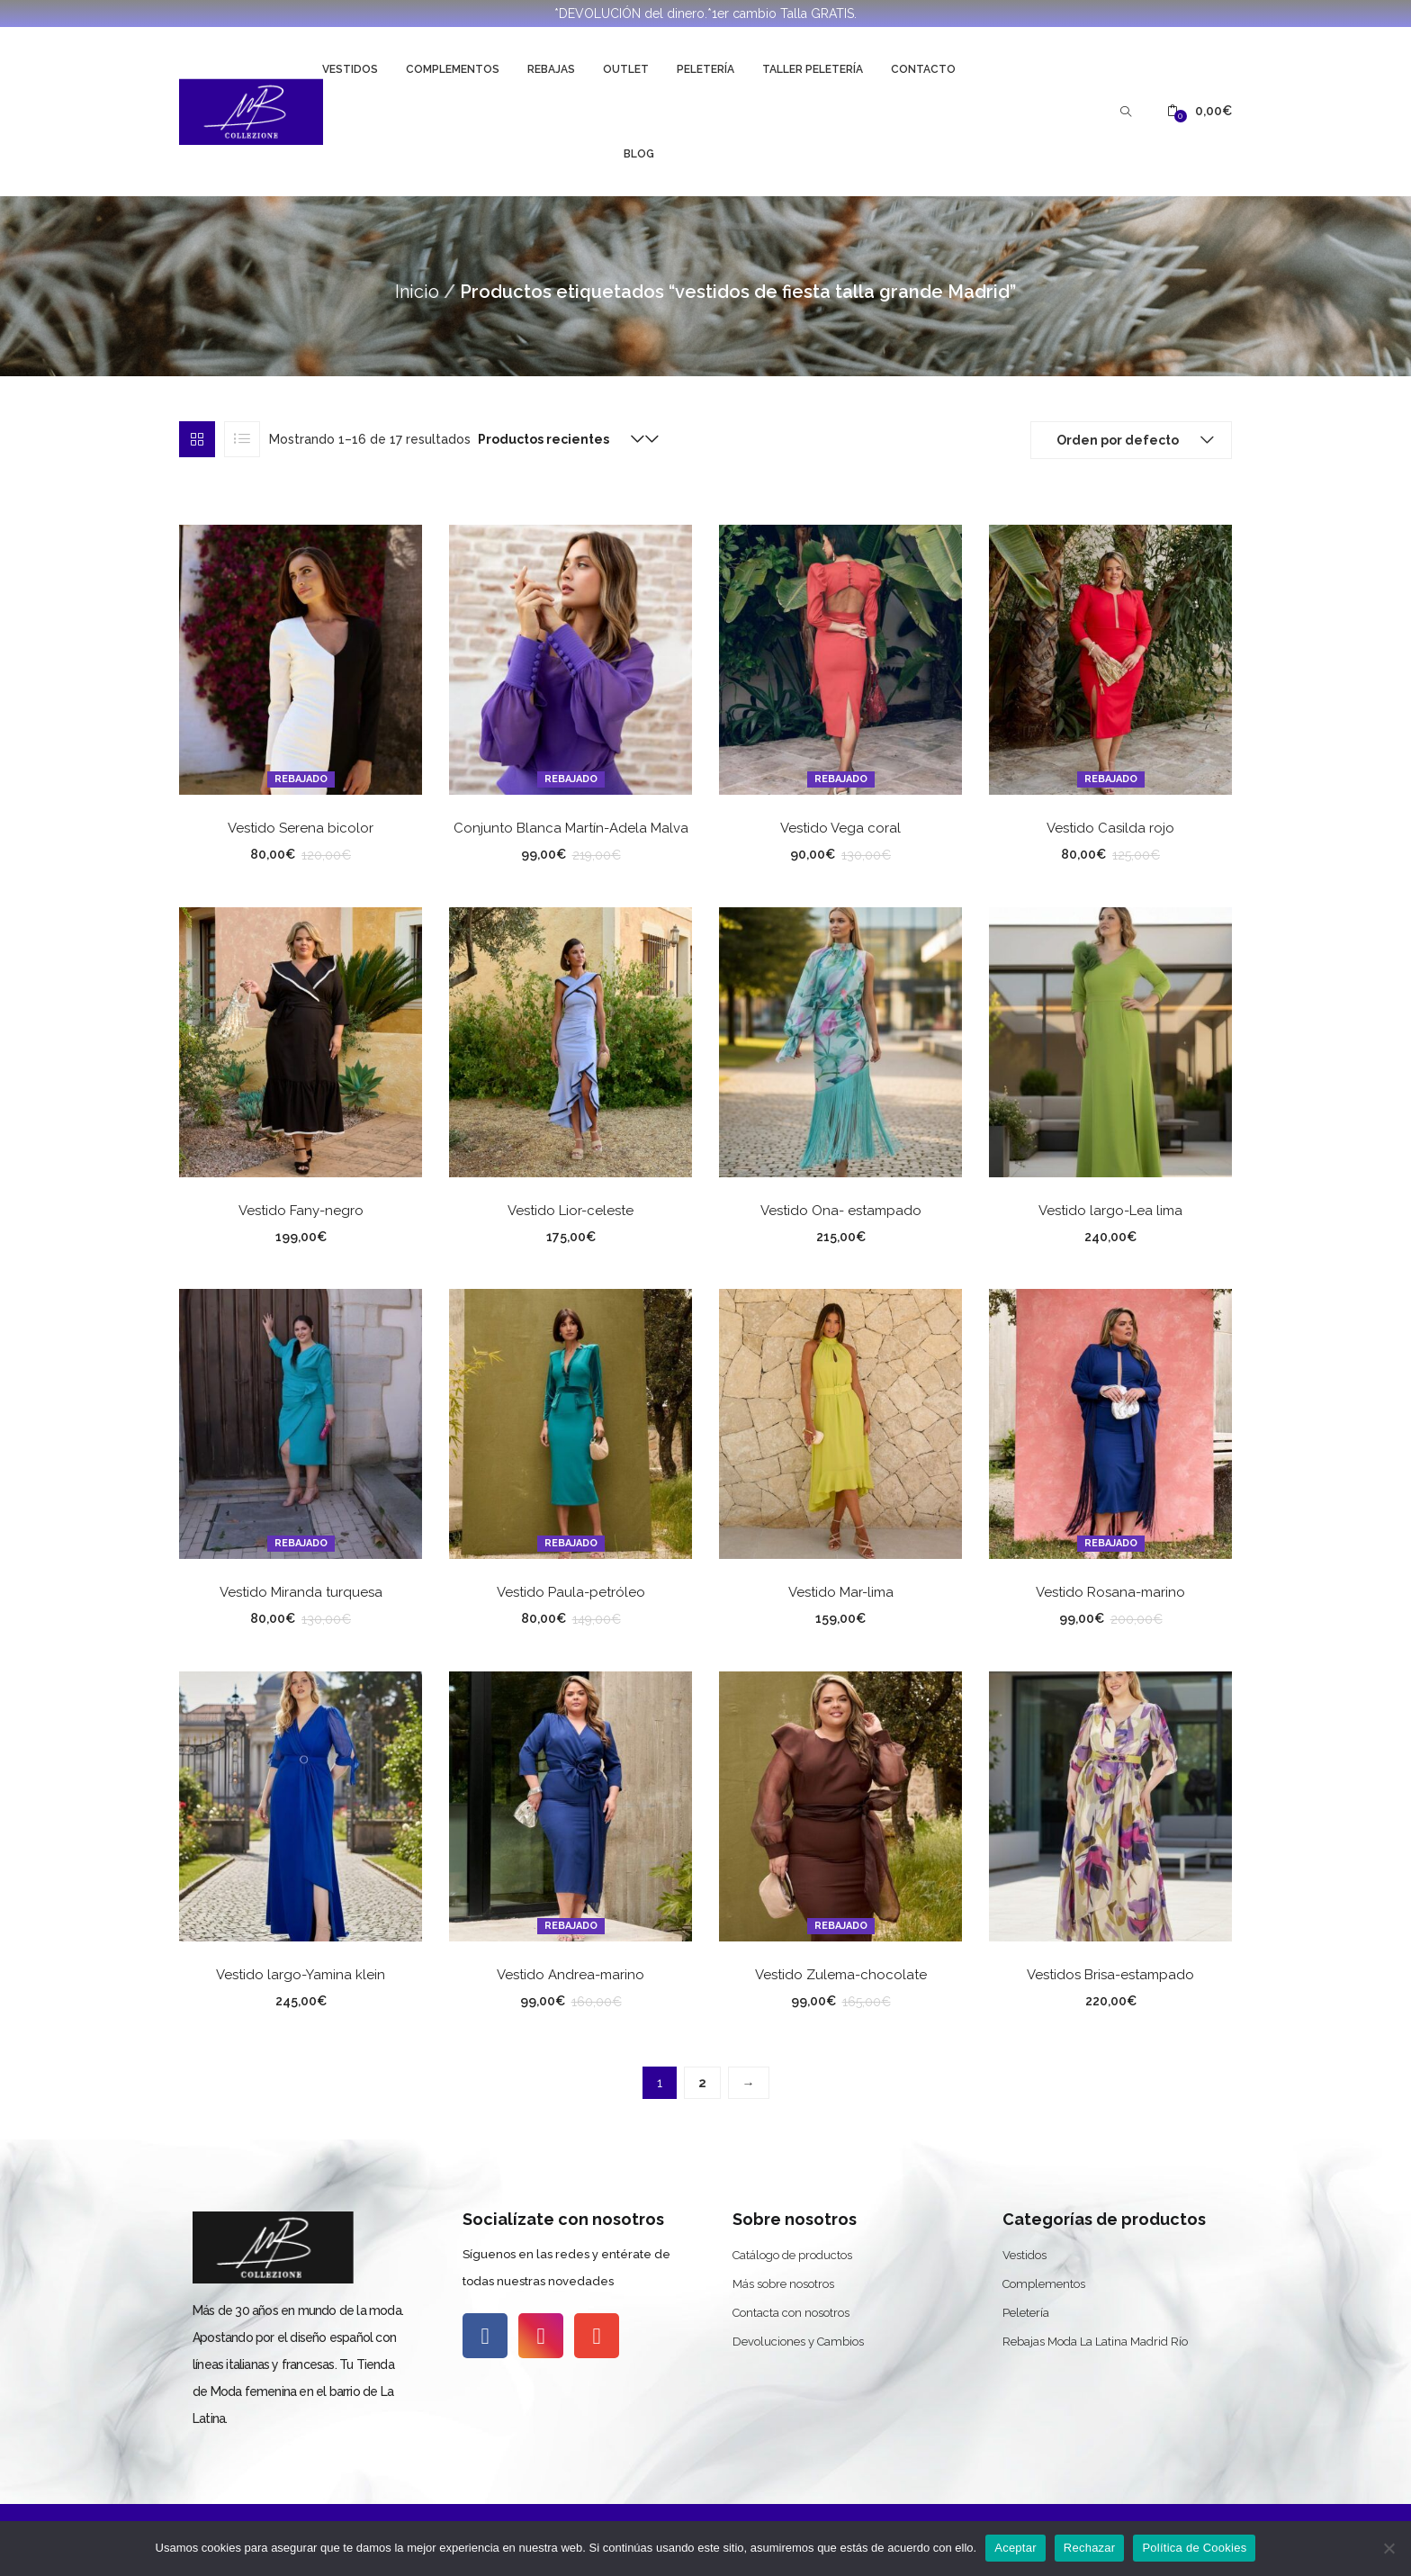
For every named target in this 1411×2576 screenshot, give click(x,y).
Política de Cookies (1194, 2547)
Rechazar (1090, 2547)
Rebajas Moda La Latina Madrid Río (1095, 2341)
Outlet (626, 69)
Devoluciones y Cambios (798, 2341)
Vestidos (350, 69)
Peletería (705, 69)
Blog (639, 154)
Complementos (452, 69)
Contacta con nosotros (790, 2312)
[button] (1199, 111)
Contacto (923, 69)
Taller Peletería (812, 69)
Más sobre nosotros (783, 2284)
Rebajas (551, 69)
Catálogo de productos (792, 2255)
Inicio (417, 291)
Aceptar (1015, 2547)
